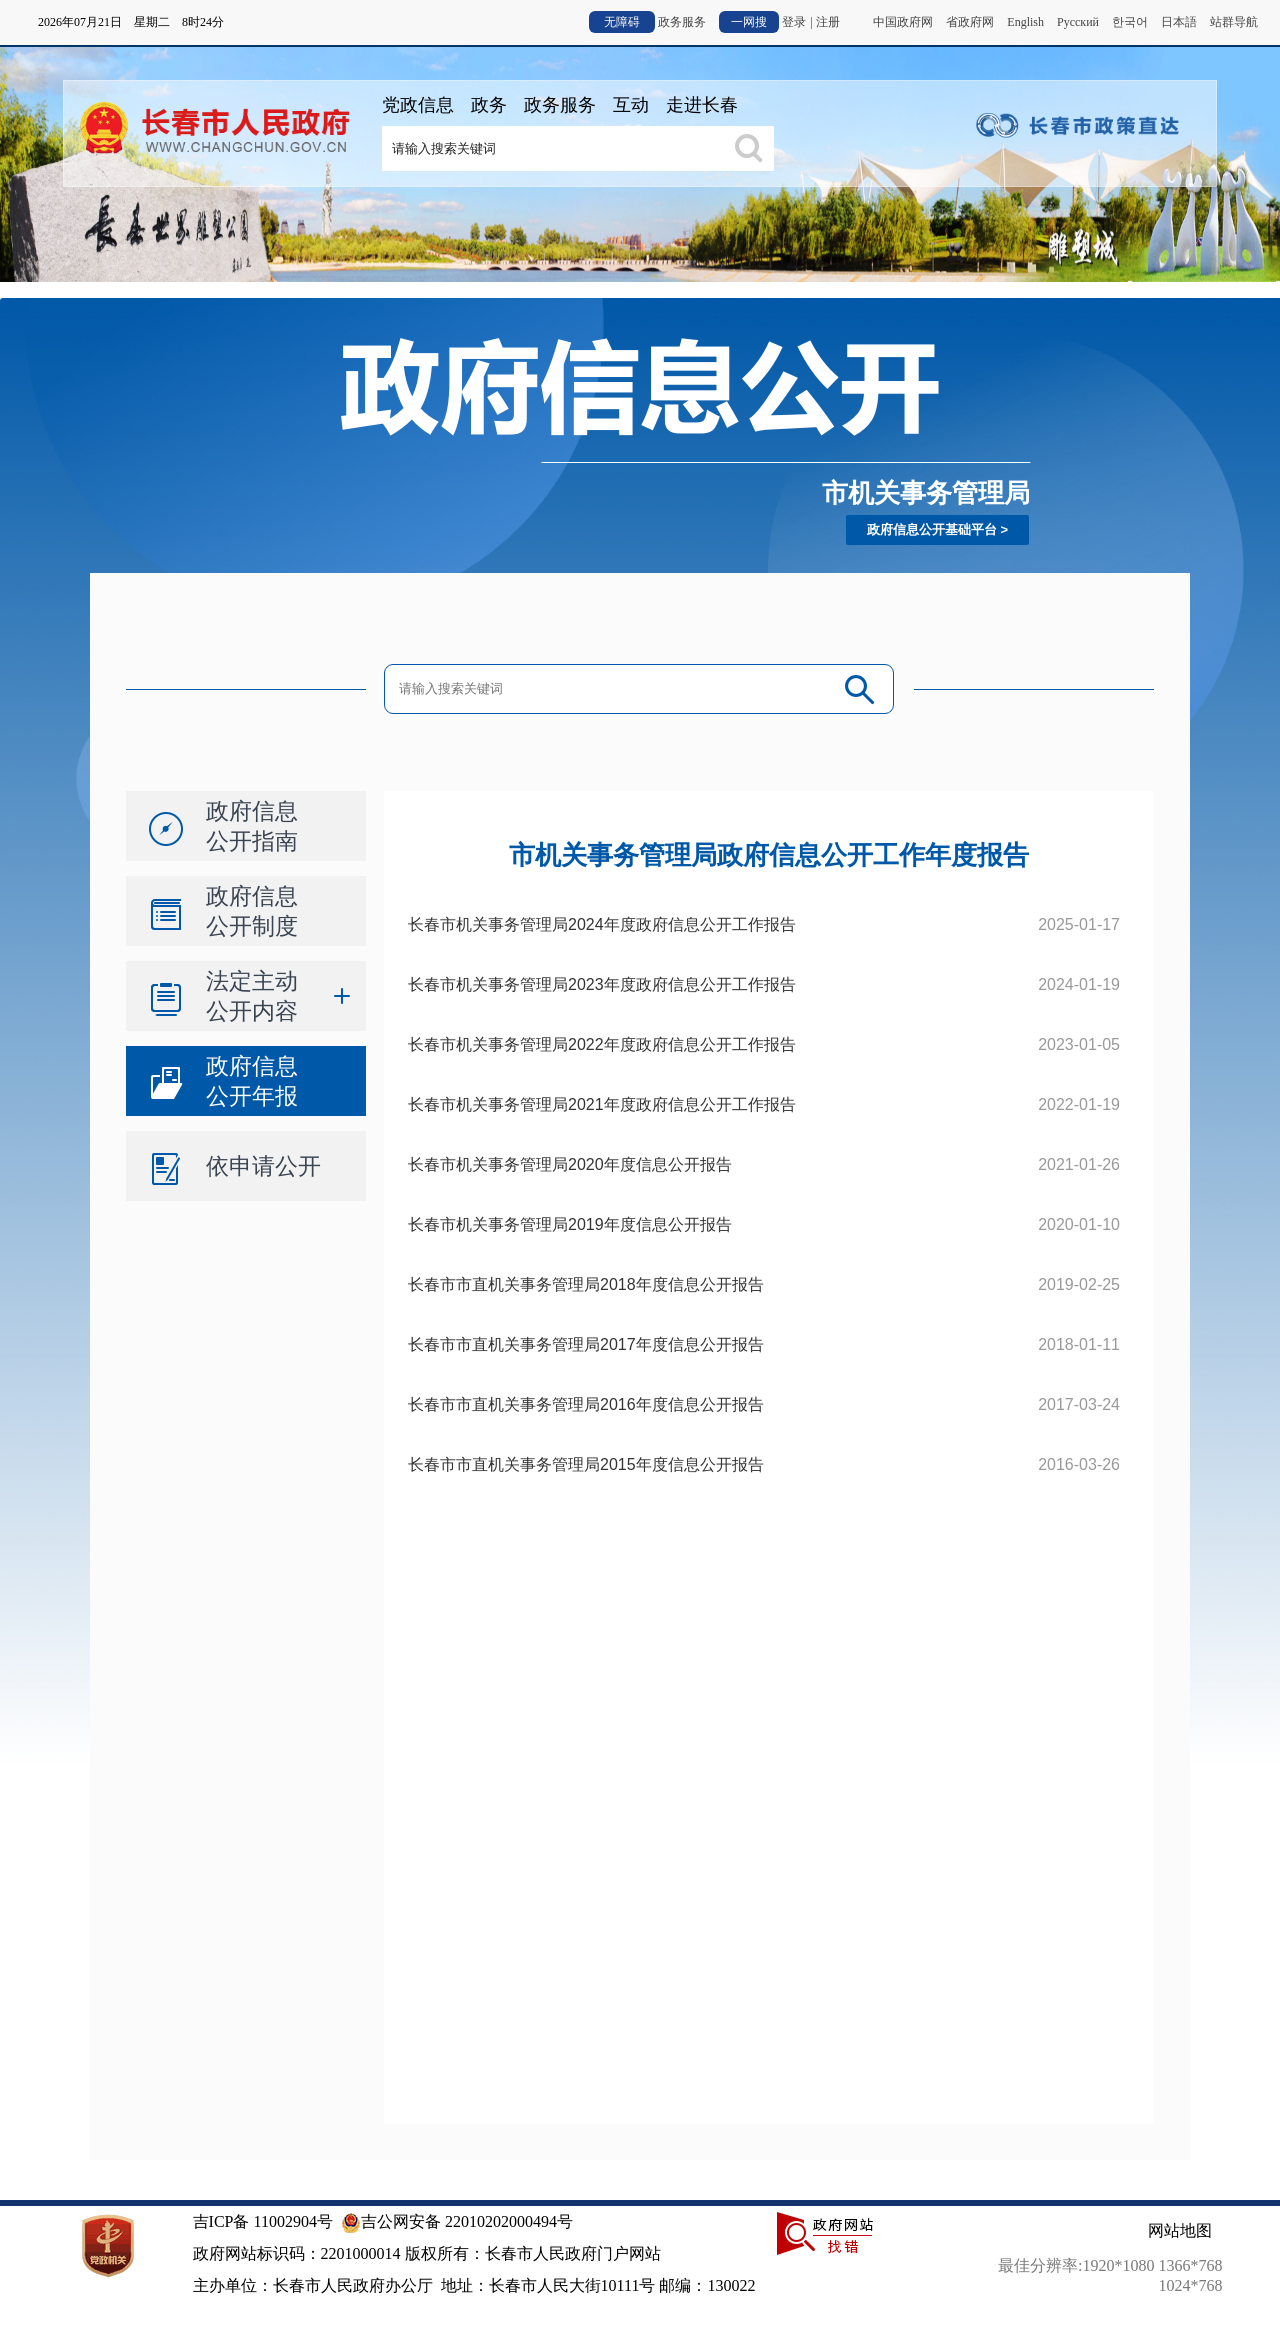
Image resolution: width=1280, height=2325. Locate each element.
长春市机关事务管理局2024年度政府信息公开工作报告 (602, 924)
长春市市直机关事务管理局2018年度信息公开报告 (586, 1284)
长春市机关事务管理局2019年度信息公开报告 (570, 1224)
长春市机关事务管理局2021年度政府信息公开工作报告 (602, 1104)
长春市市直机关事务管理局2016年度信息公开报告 (586, 1404)
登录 (794, 22)
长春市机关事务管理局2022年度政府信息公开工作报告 (602, 1044)
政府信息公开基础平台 (932, 529)
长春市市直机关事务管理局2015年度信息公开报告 (586, 1464)
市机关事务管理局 (926, 493)
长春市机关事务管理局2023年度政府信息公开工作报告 (602, 984)
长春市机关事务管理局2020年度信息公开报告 (570, 1164)
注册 (828, 22)
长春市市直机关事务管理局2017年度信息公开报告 (586, 1344)
